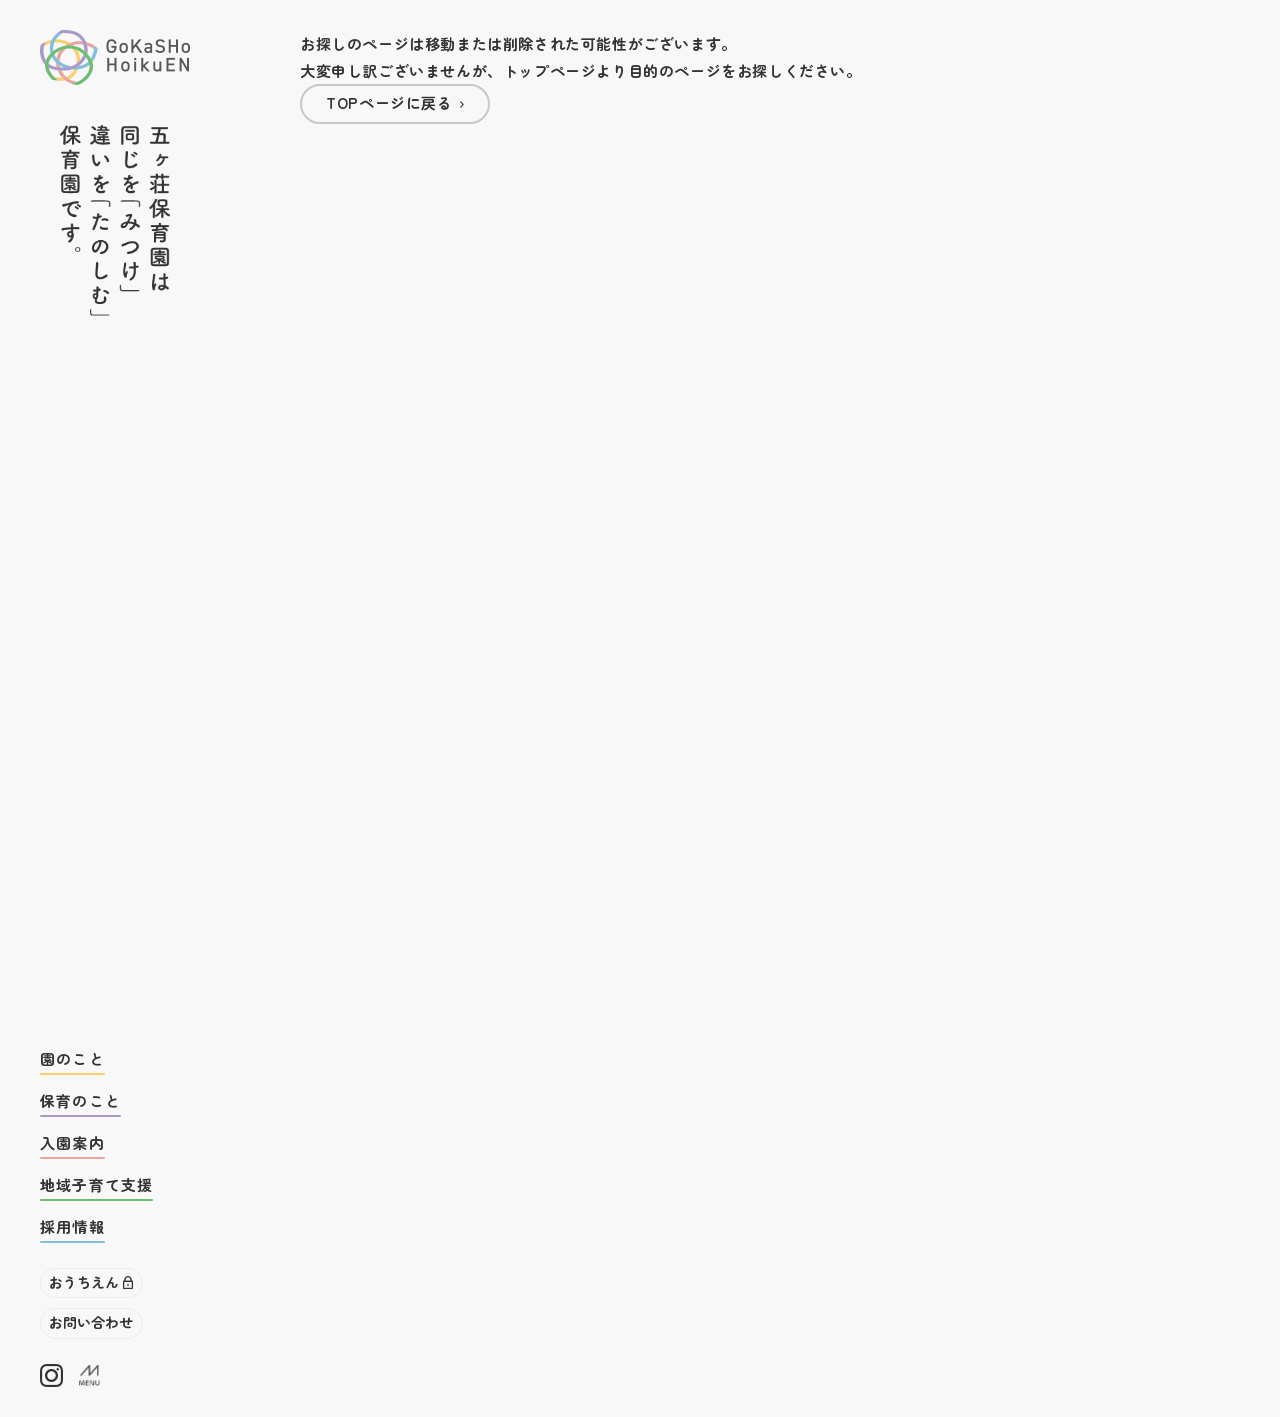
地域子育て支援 (96, 1184)
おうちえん (84, 1282)
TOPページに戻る (389, 102)
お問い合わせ (91, 1322)
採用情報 (72, 1226)
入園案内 (72, 1142)
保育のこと (80, 1100)
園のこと (72, 1058)
